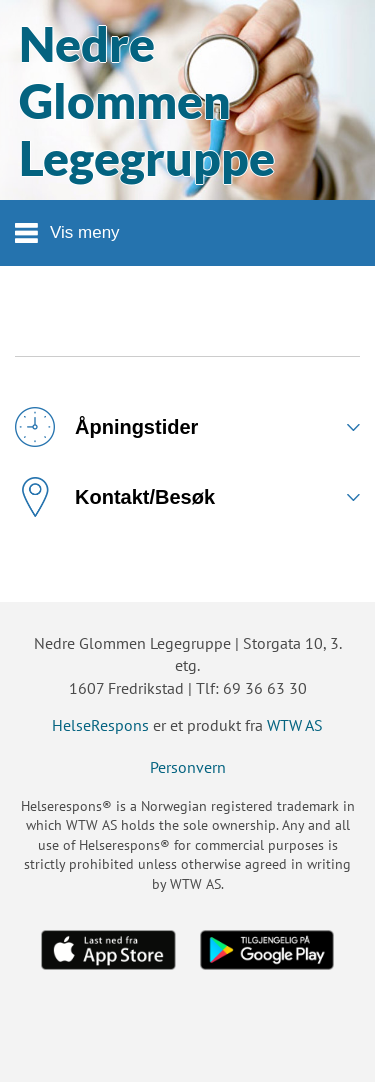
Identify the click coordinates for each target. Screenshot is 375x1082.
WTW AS (295, 725)
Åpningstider (106, 427)
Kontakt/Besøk (115, 497)
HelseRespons (100, 725)
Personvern (188, 767)
